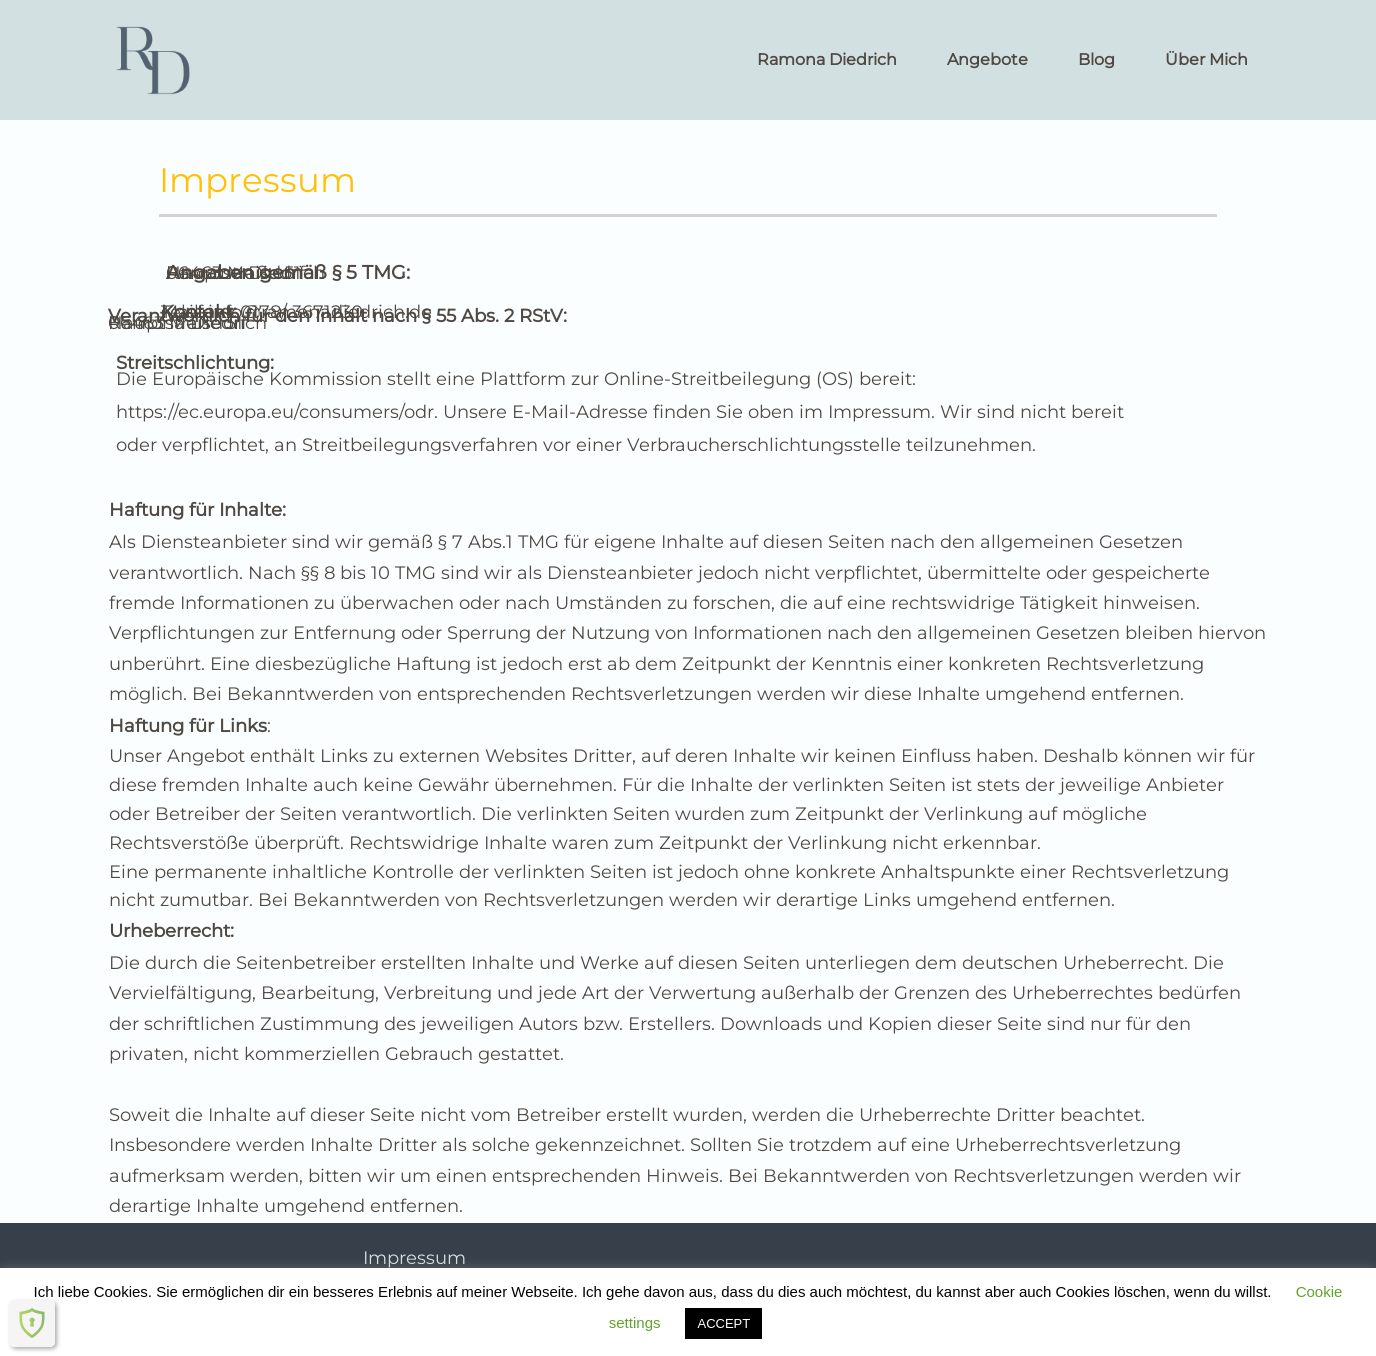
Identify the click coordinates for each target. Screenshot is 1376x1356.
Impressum (414, 1258)
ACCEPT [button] (723, 1323)
